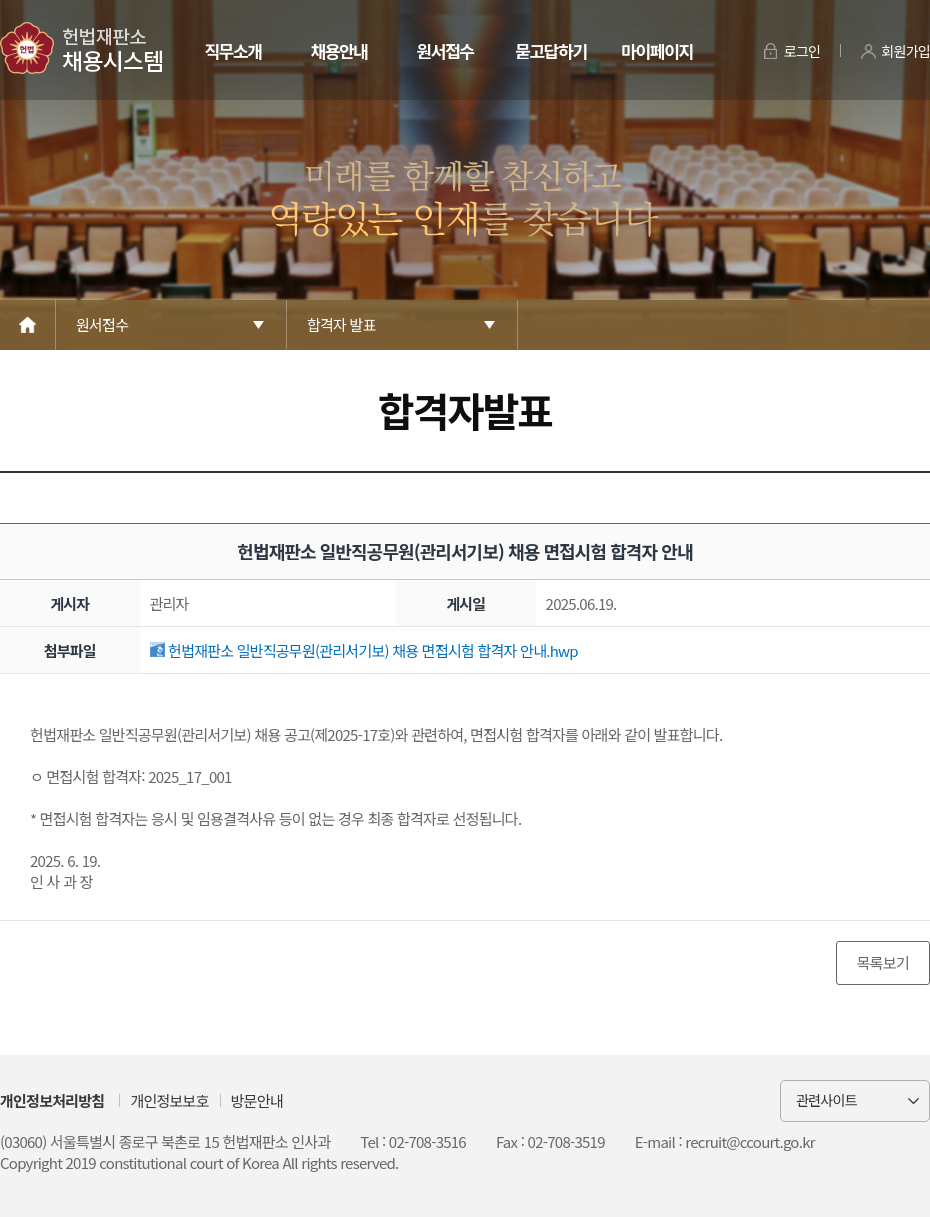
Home (28, 325)
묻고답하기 (550, 50)
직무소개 (232, 50)
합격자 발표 (341, 324)
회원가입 (905, 51)
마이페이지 (656, 50)
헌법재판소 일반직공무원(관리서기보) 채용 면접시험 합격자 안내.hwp (364, 650)
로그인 (802, 51)
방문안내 (257, 1100)
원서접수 (444, 50)
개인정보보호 (169, 1100)
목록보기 (883, 962)
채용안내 (338, 50)
